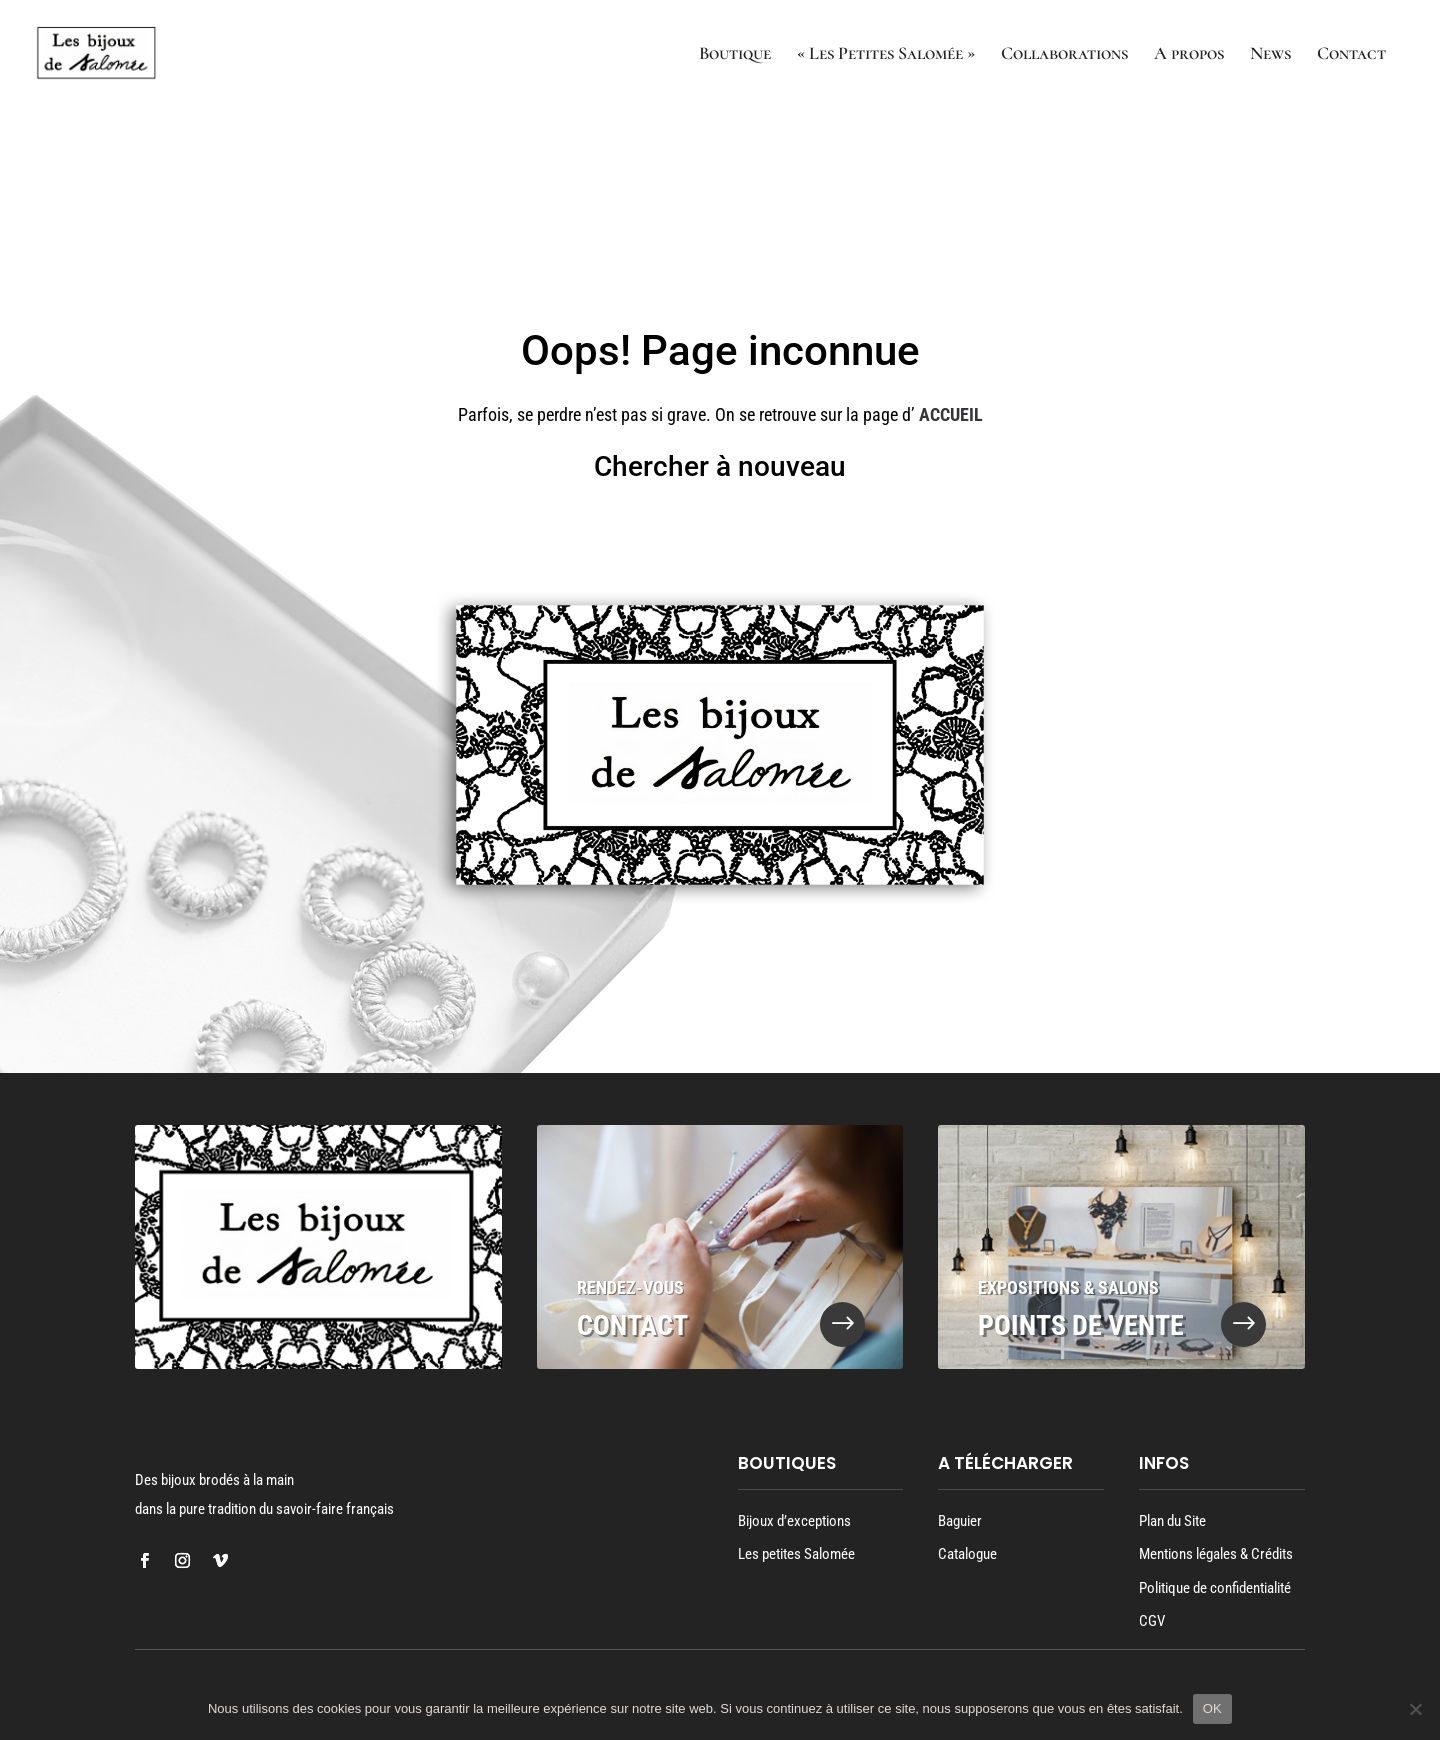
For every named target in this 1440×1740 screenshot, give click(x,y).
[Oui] (1415, 1709)
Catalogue (967, 1554)
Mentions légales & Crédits (1216, 1554)
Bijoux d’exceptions (794, 1521)
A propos (1189, 55)
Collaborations (1064, 55)
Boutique (735, 55)
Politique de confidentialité (1215, 1588)
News (1270, 55)
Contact (1351, 55)
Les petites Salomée (796, 1554)
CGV (1152, 1621)
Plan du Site (1172, 1521)
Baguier (960, 1521)
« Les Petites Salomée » (886, 55)
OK (1212, 1708)
